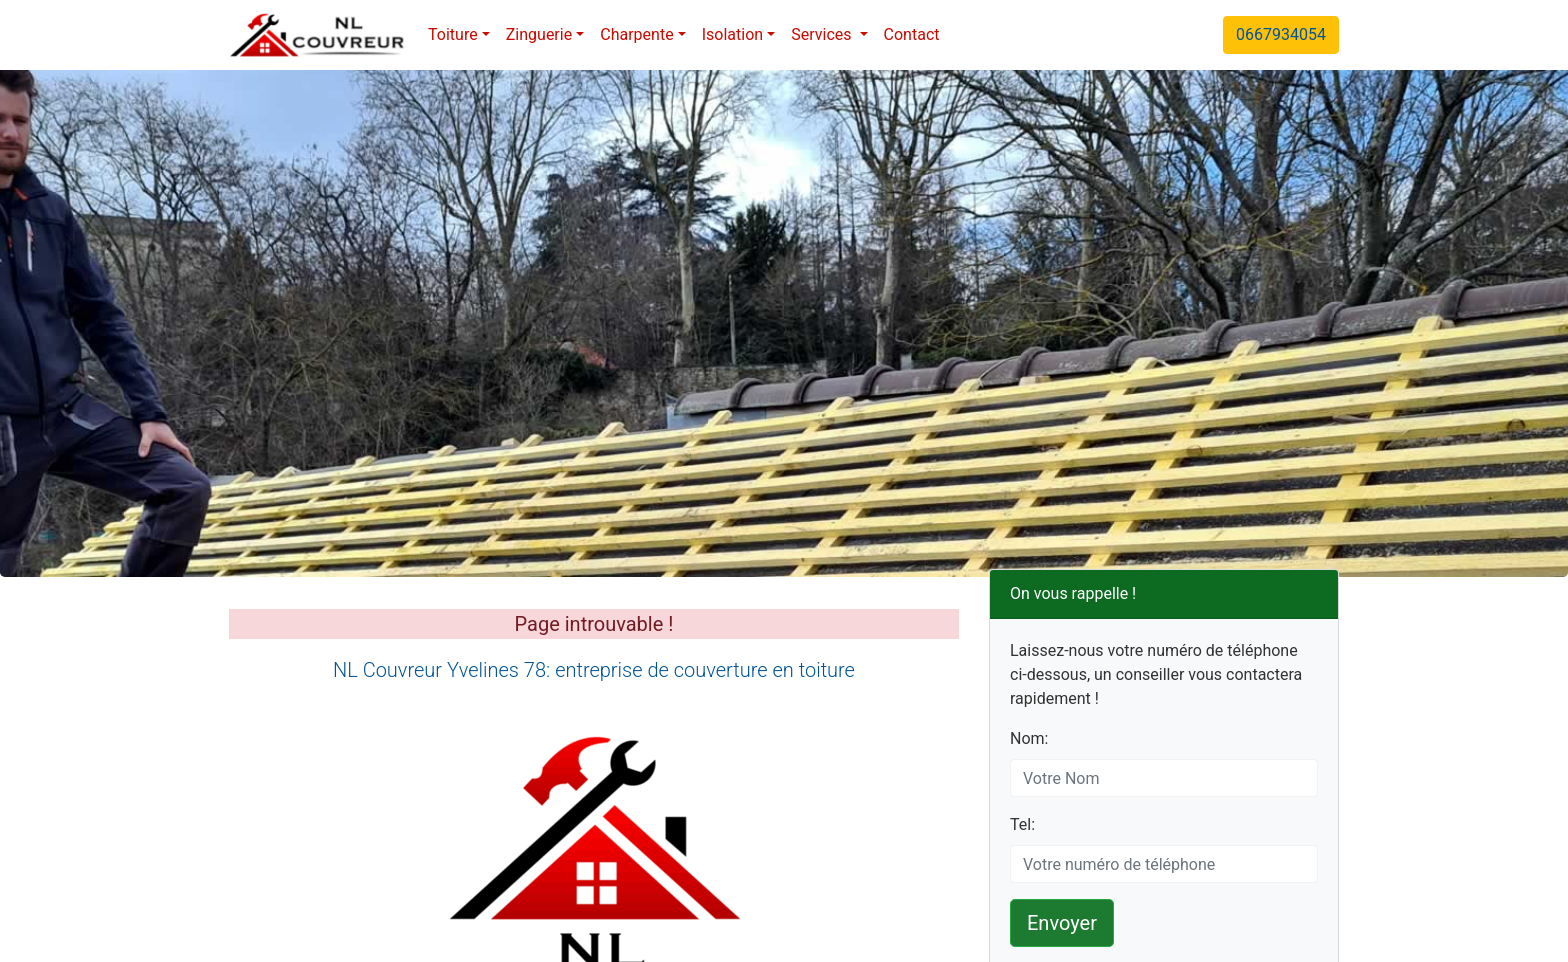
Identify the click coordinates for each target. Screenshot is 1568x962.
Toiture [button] (453, 34)
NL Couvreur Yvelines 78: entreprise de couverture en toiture (594, 670)
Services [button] (823, 34)
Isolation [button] (732, 34)
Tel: (1022, 824)
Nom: (1029, 738)
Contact (912, 34)
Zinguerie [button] (539, 34)
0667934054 (1281, 34)
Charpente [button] (636, 34)
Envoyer (1062, 923)
